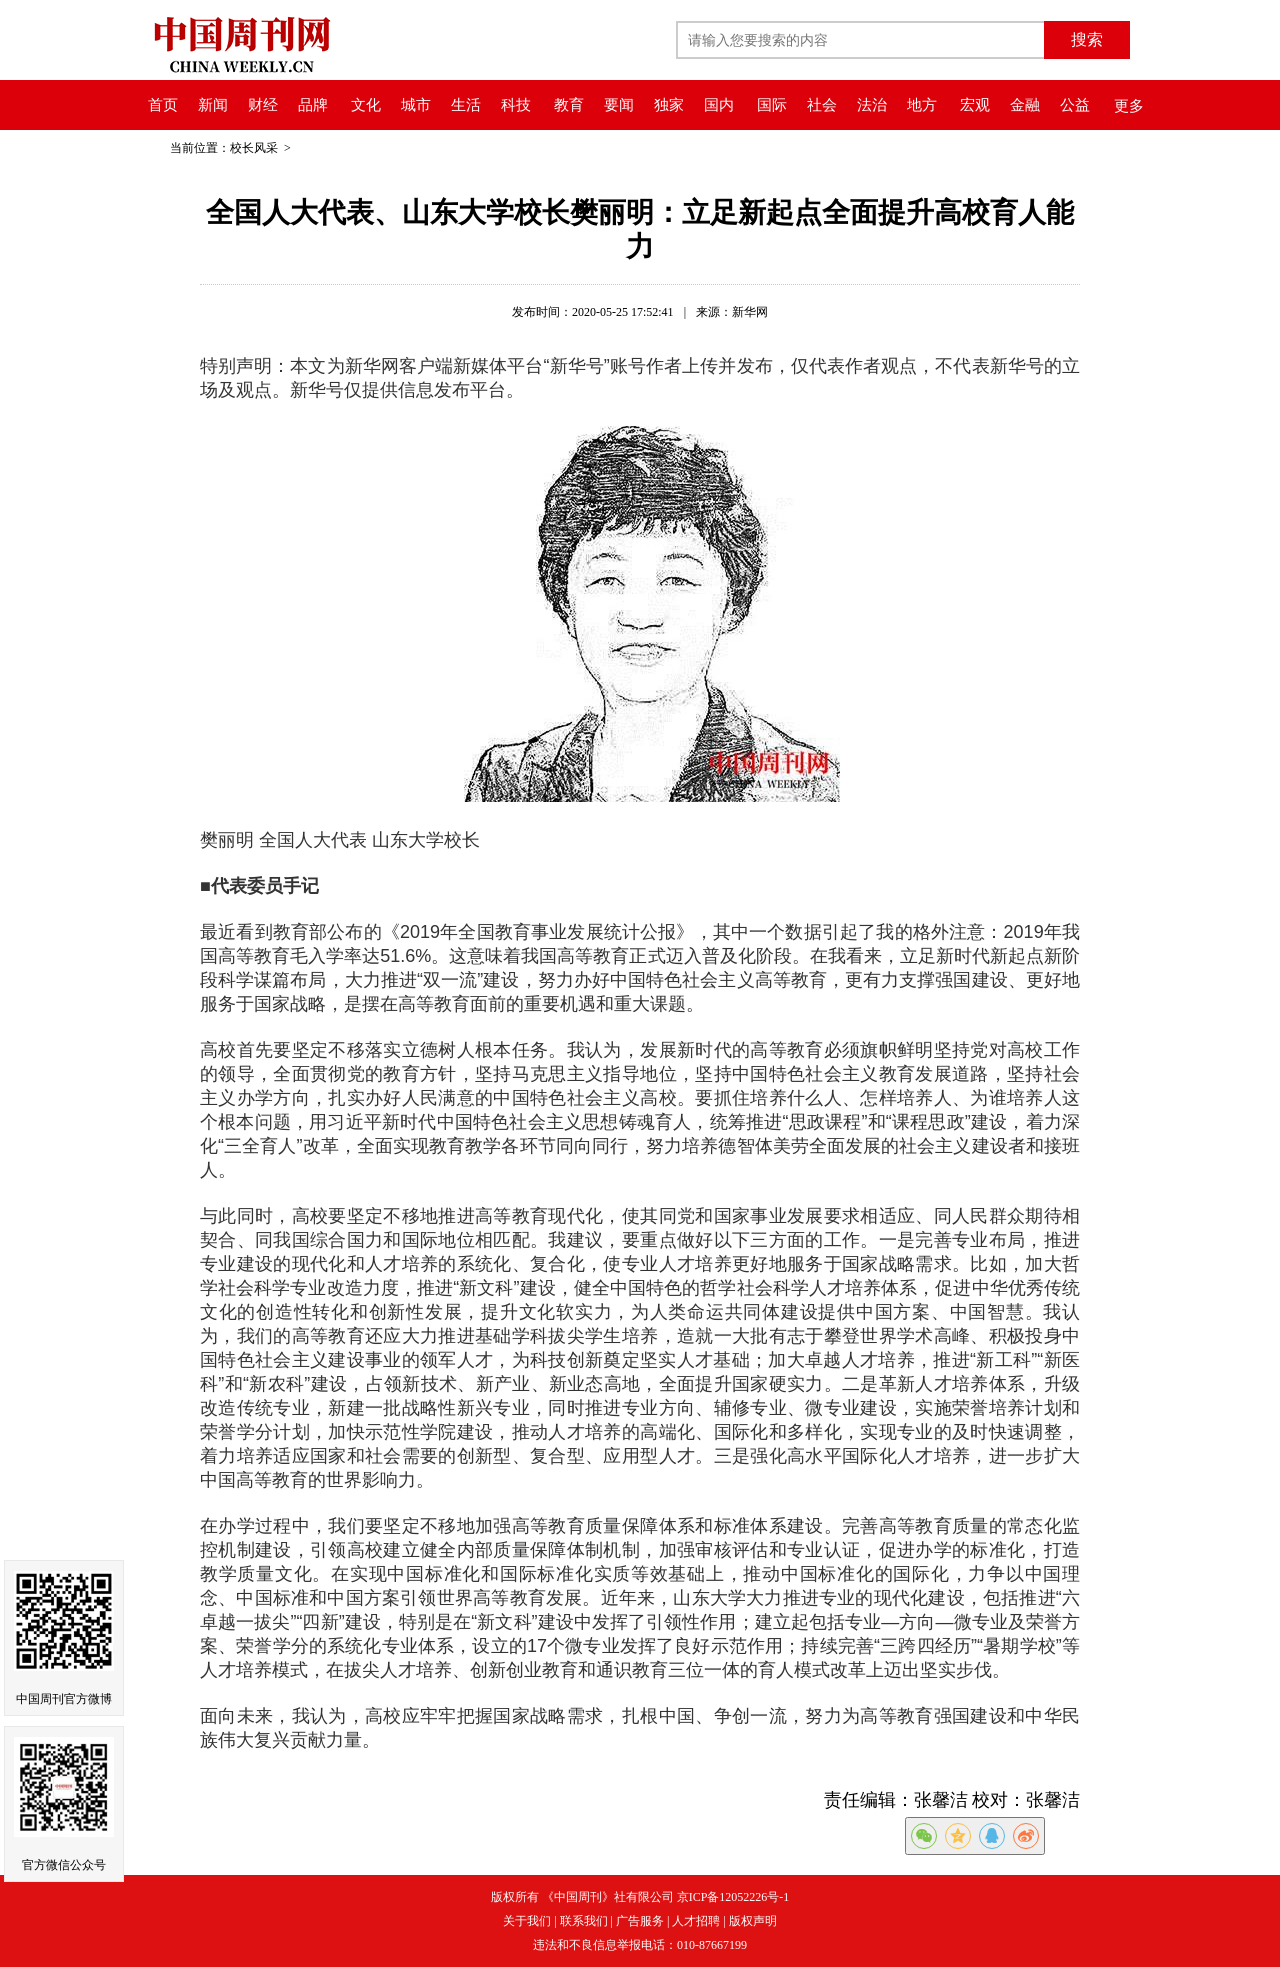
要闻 (619, 105)
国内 (719, 105)
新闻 (213, 105)
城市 (416, 105)
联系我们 (584, 1921)
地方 (922, 105)
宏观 (975, 105)
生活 (466, 105)
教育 (569, 105)
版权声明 (753, 1921)
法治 (872, 105)
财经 (263, 105)
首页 (163, 105)
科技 (516, 105)
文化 (366, 105)
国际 (772, 105)
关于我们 (527, 1921)
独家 (669, 105)
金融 (1025, 105)
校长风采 (255, 148)
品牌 (313, 105)
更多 (1129, 106)
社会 (822, 105)
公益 (1075, 105)
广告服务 (640, 1921)
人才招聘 (696, 1921)
